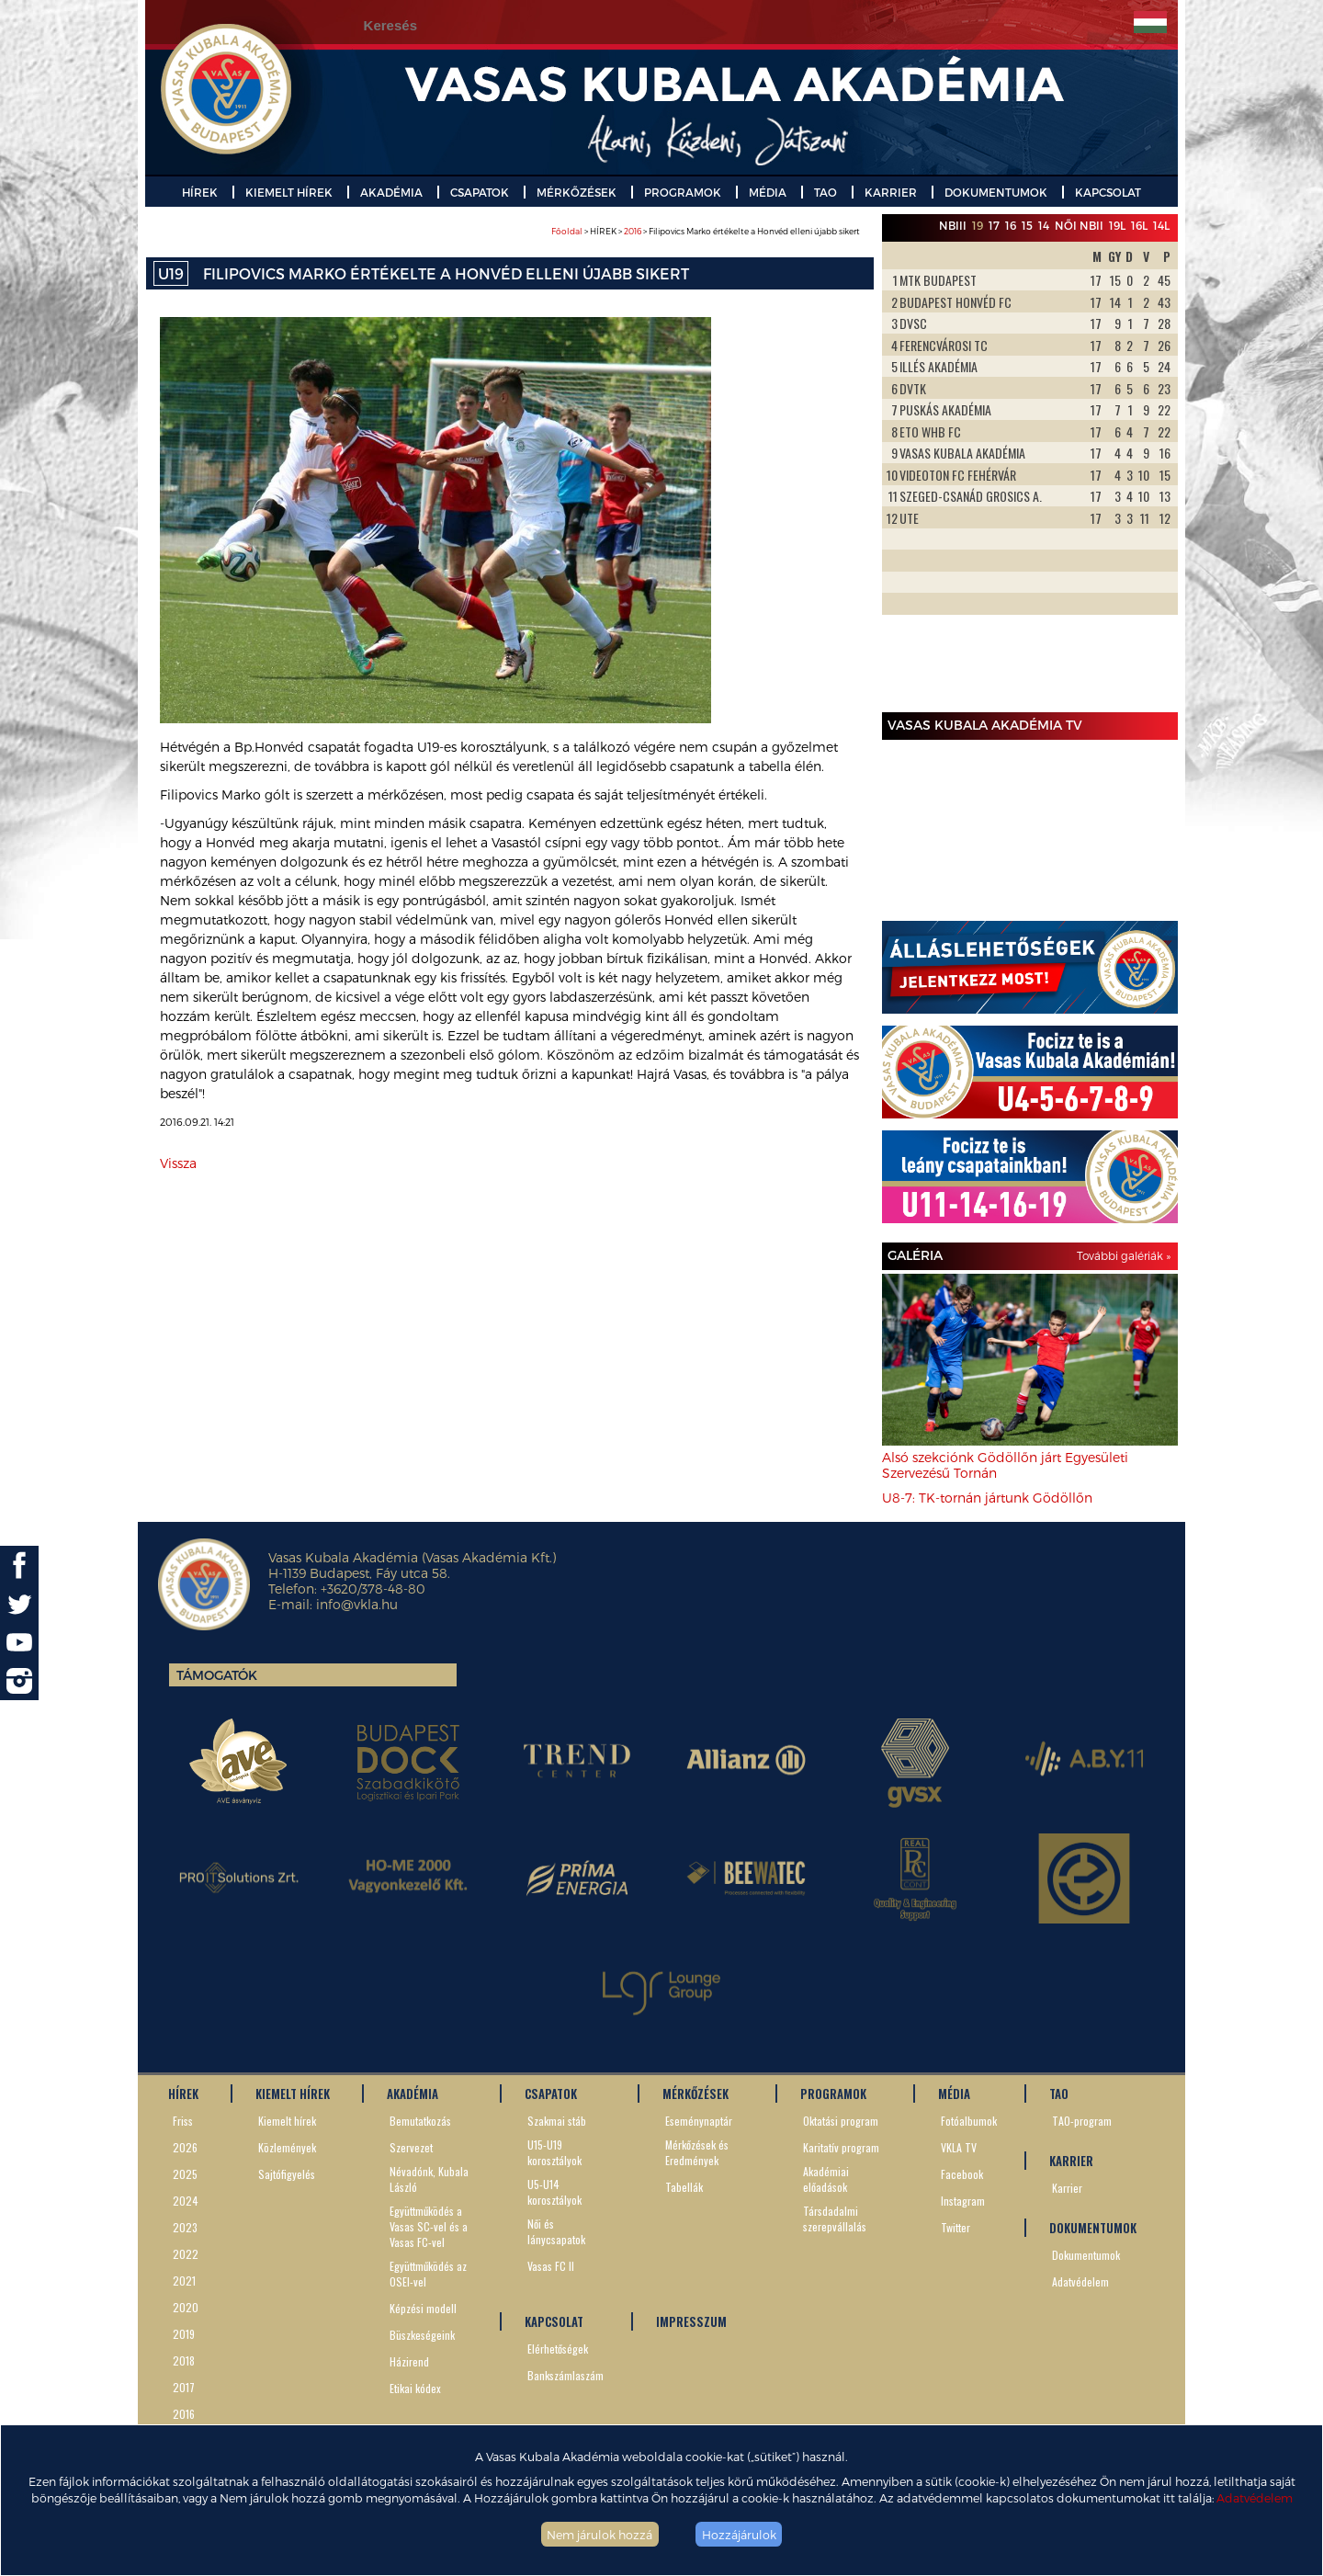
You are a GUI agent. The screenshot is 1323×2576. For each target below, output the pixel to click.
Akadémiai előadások (826, 2179)
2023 (185, 2227)
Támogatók (216, 1675)
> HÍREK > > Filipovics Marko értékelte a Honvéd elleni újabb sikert (705, 231)
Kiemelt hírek (287, 2120)
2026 (185, 2147)
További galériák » (1123, 1255)
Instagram (963, 2200)
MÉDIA (767, 192)
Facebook (962, 2174)
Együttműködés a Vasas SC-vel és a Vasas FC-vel (429, 2226)
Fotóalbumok (969, 2120)
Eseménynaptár (698, 2120)
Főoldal (566, 231)
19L (1117, 225)
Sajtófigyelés (286, 2174)
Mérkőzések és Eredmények (697, 2152)
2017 (184, 2387)
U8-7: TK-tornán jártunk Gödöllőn (987, 1497)
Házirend (409, 2361)
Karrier (1067, 2188)
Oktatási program (840, 2120)
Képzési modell (423, 2308)
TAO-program (1082, 2120)
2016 (632, 231)
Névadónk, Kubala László (429, 2179)
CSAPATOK (479, 192)
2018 (184, 2360)
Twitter (955, 2227)
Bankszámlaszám (565, 2375)
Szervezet (411, 2147)
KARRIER (891, 192)
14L (1161, 225)
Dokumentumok (1086, 2255)
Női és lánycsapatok (556, 2231)
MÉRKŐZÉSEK (576, 192)
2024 (185, 2200)
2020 (185, 2307)
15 (1027, 225)
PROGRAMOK (682, 192)
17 (994, 225)
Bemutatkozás (420, 2120)
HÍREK (200, 192)
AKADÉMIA (391, 192)
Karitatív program (841, 2147)
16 (1010, 225)
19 (977, 225)
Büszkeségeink (422, 2335)
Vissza (178, 1163)
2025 (185, 2174)
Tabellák (684, 2187)
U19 (171, 273)
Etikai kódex (415, 2388)
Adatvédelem (1254, 2497)
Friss (183, 2120)
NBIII (953, 225)
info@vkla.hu (357, 1604)
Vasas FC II (550, 2266)
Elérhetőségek (557, 2348)
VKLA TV (959, 2147)
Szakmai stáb (556, 2120)
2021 (184, 2280)
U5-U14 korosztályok (554, 2191)
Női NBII (1079, 225)
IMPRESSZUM (691, 2321)
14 (1043, 225)
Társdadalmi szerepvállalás (834, 2218)
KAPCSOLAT (1108, 192)
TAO (825, 192)
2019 (184, 2334)
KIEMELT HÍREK (289, 192)
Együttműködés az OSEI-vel (428, 2273)
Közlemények (287, 2147)
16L (1139, 225)
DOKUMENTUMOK (995, 192)
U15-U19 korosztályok (554, 2152)
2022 (185, 2254)
